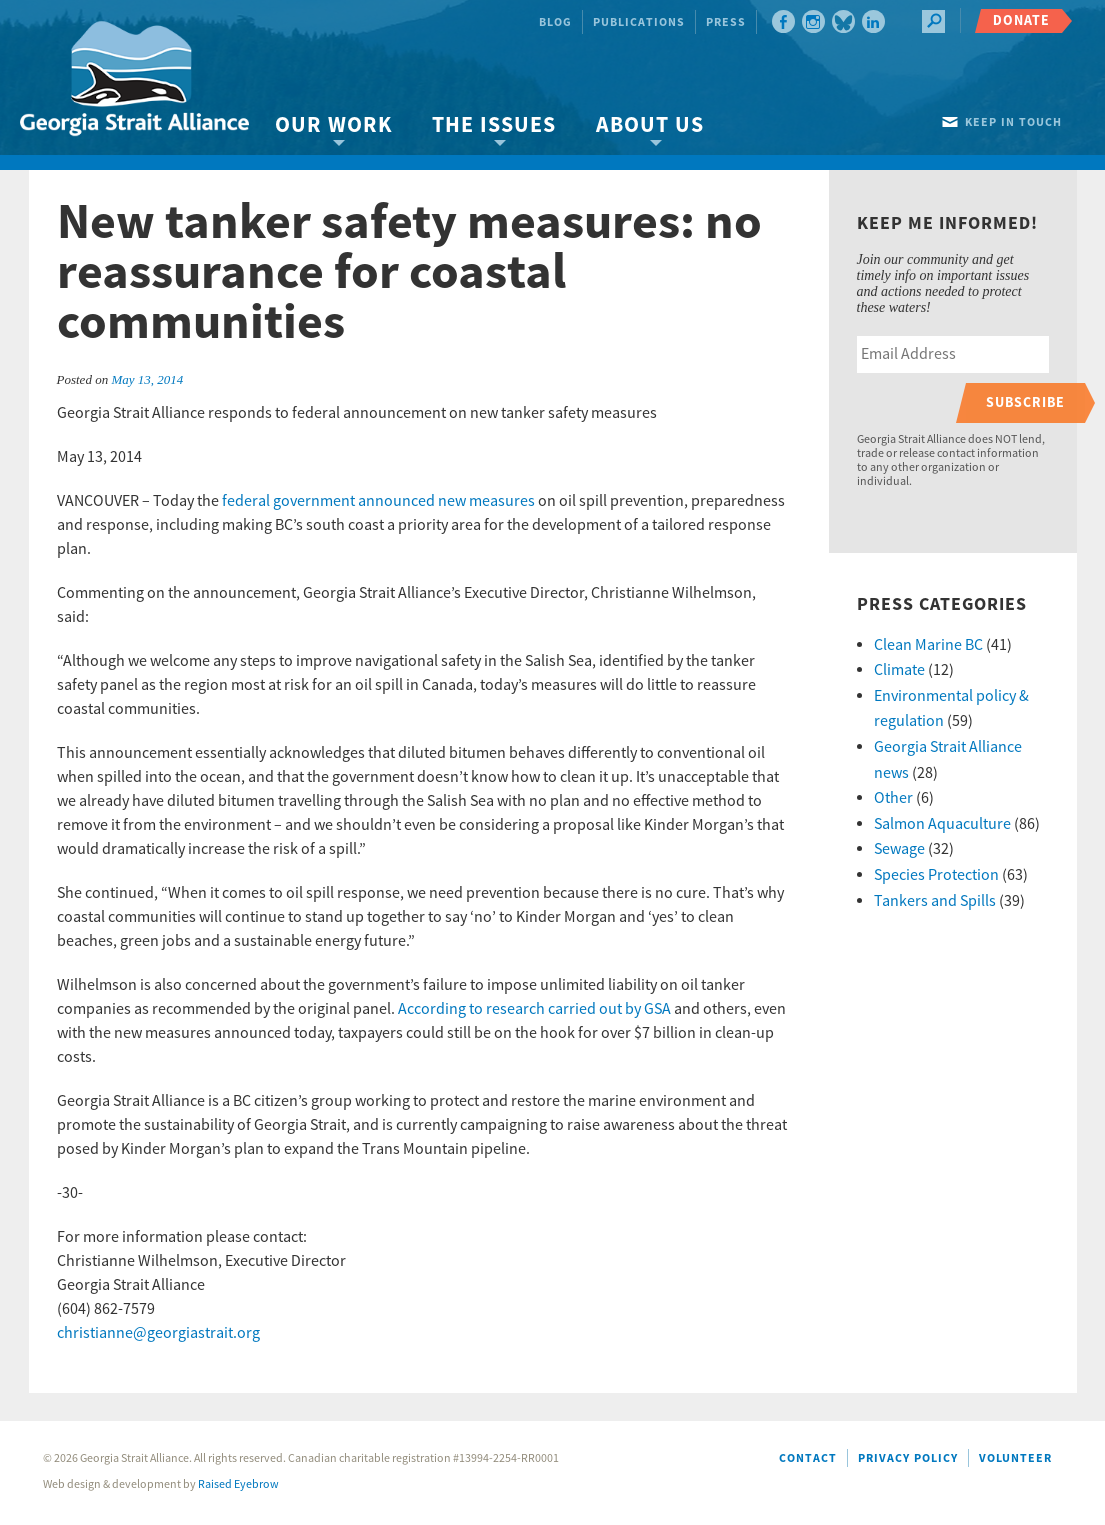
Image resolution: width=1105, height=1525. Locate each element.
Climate (899, 670)
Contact (808, 1458)
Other (893, 798)
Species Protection (936, 875)
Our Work (333, 125)
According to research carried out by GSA (534, 1009)
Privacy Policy (908, 1458)
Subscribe (1025, 402)
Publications (639, 22)
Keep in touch (1013, 122)
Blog (555, 22)
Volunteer (1015, 1458)
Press (726, 22)
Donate (1021, 20)
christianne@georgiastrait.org (158, 1333)
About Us (650, 125)
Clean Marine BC (928, 645)
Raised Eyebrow (238, 1484)
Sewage (899, 849)
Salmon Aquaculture (942, 824)
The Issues (494, 125)
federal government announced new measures (378, 501)
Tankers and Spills (935, 901)
